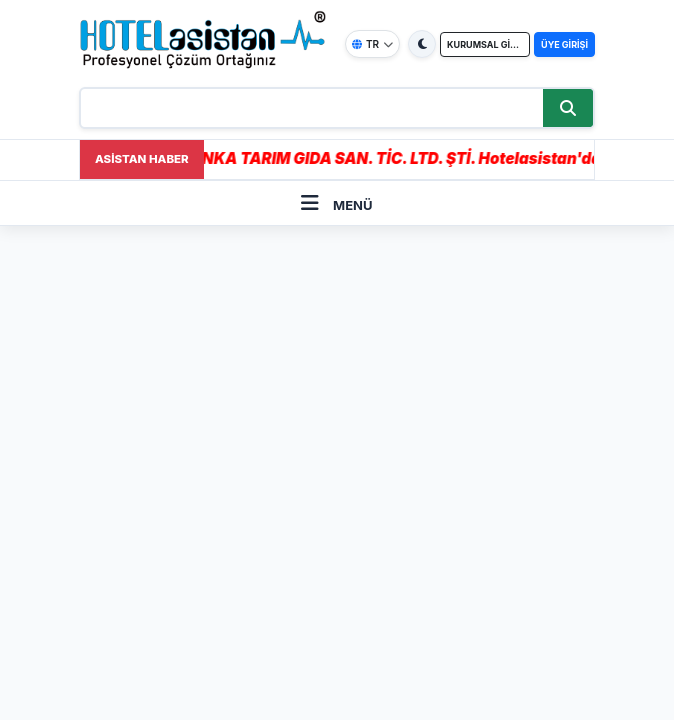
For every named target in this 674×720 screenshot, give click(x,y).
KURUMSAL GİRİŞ (485, 44)
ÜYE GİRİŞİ (564, 44)
